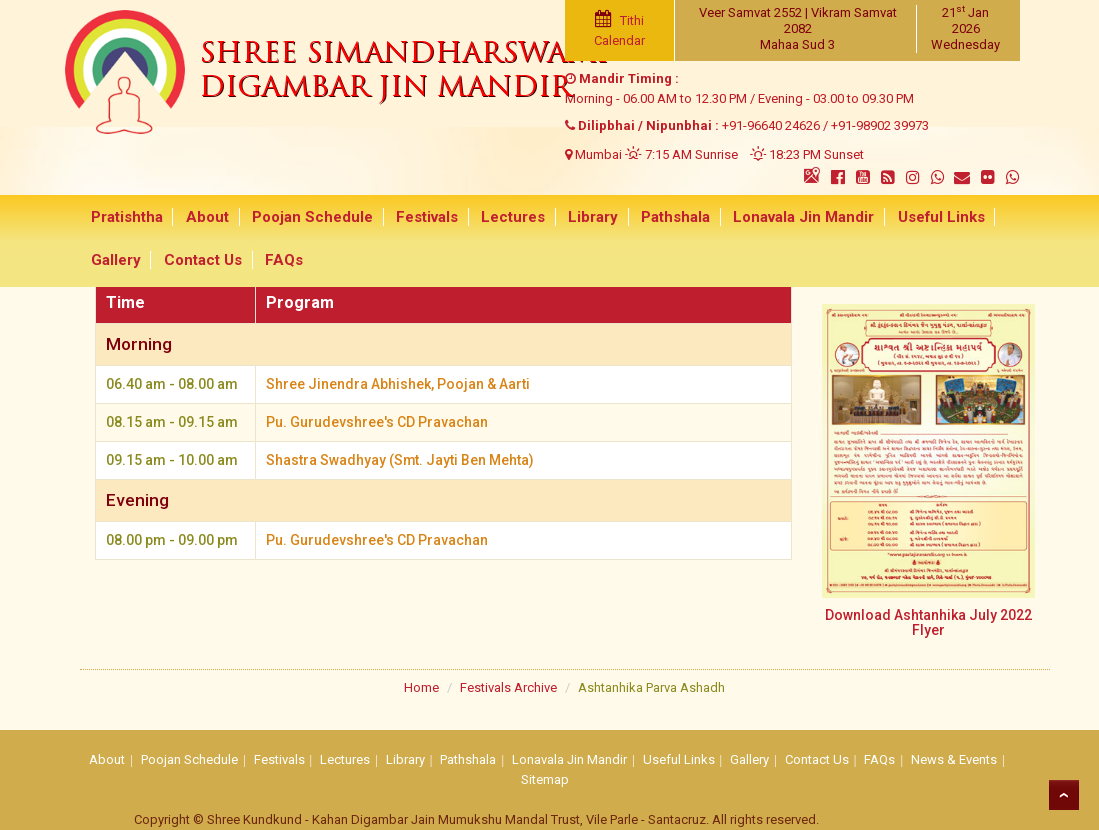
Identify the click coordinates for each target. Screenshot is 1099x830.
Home (421, 687)
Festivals (420, 217)
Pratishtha (126, 217)
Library (582, 217)
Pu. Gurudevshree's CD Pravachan (377, 421)
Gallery (115, 261)
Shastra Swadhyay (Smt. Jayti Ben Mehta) (400, 458)
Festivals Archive (508, 687)
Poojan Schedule (307, 217)
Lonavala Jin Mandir (788, 217)
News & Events (954, 759)
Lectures (504, 217)
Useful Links (924, 217)
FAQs (279, 261)
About (204, 217)
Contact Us (200, 261)
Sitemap (545, 779)
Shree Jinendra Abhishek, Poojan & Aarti (398, 384)
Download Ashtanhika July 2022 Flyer (928, 622)
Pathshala (662, 217)
